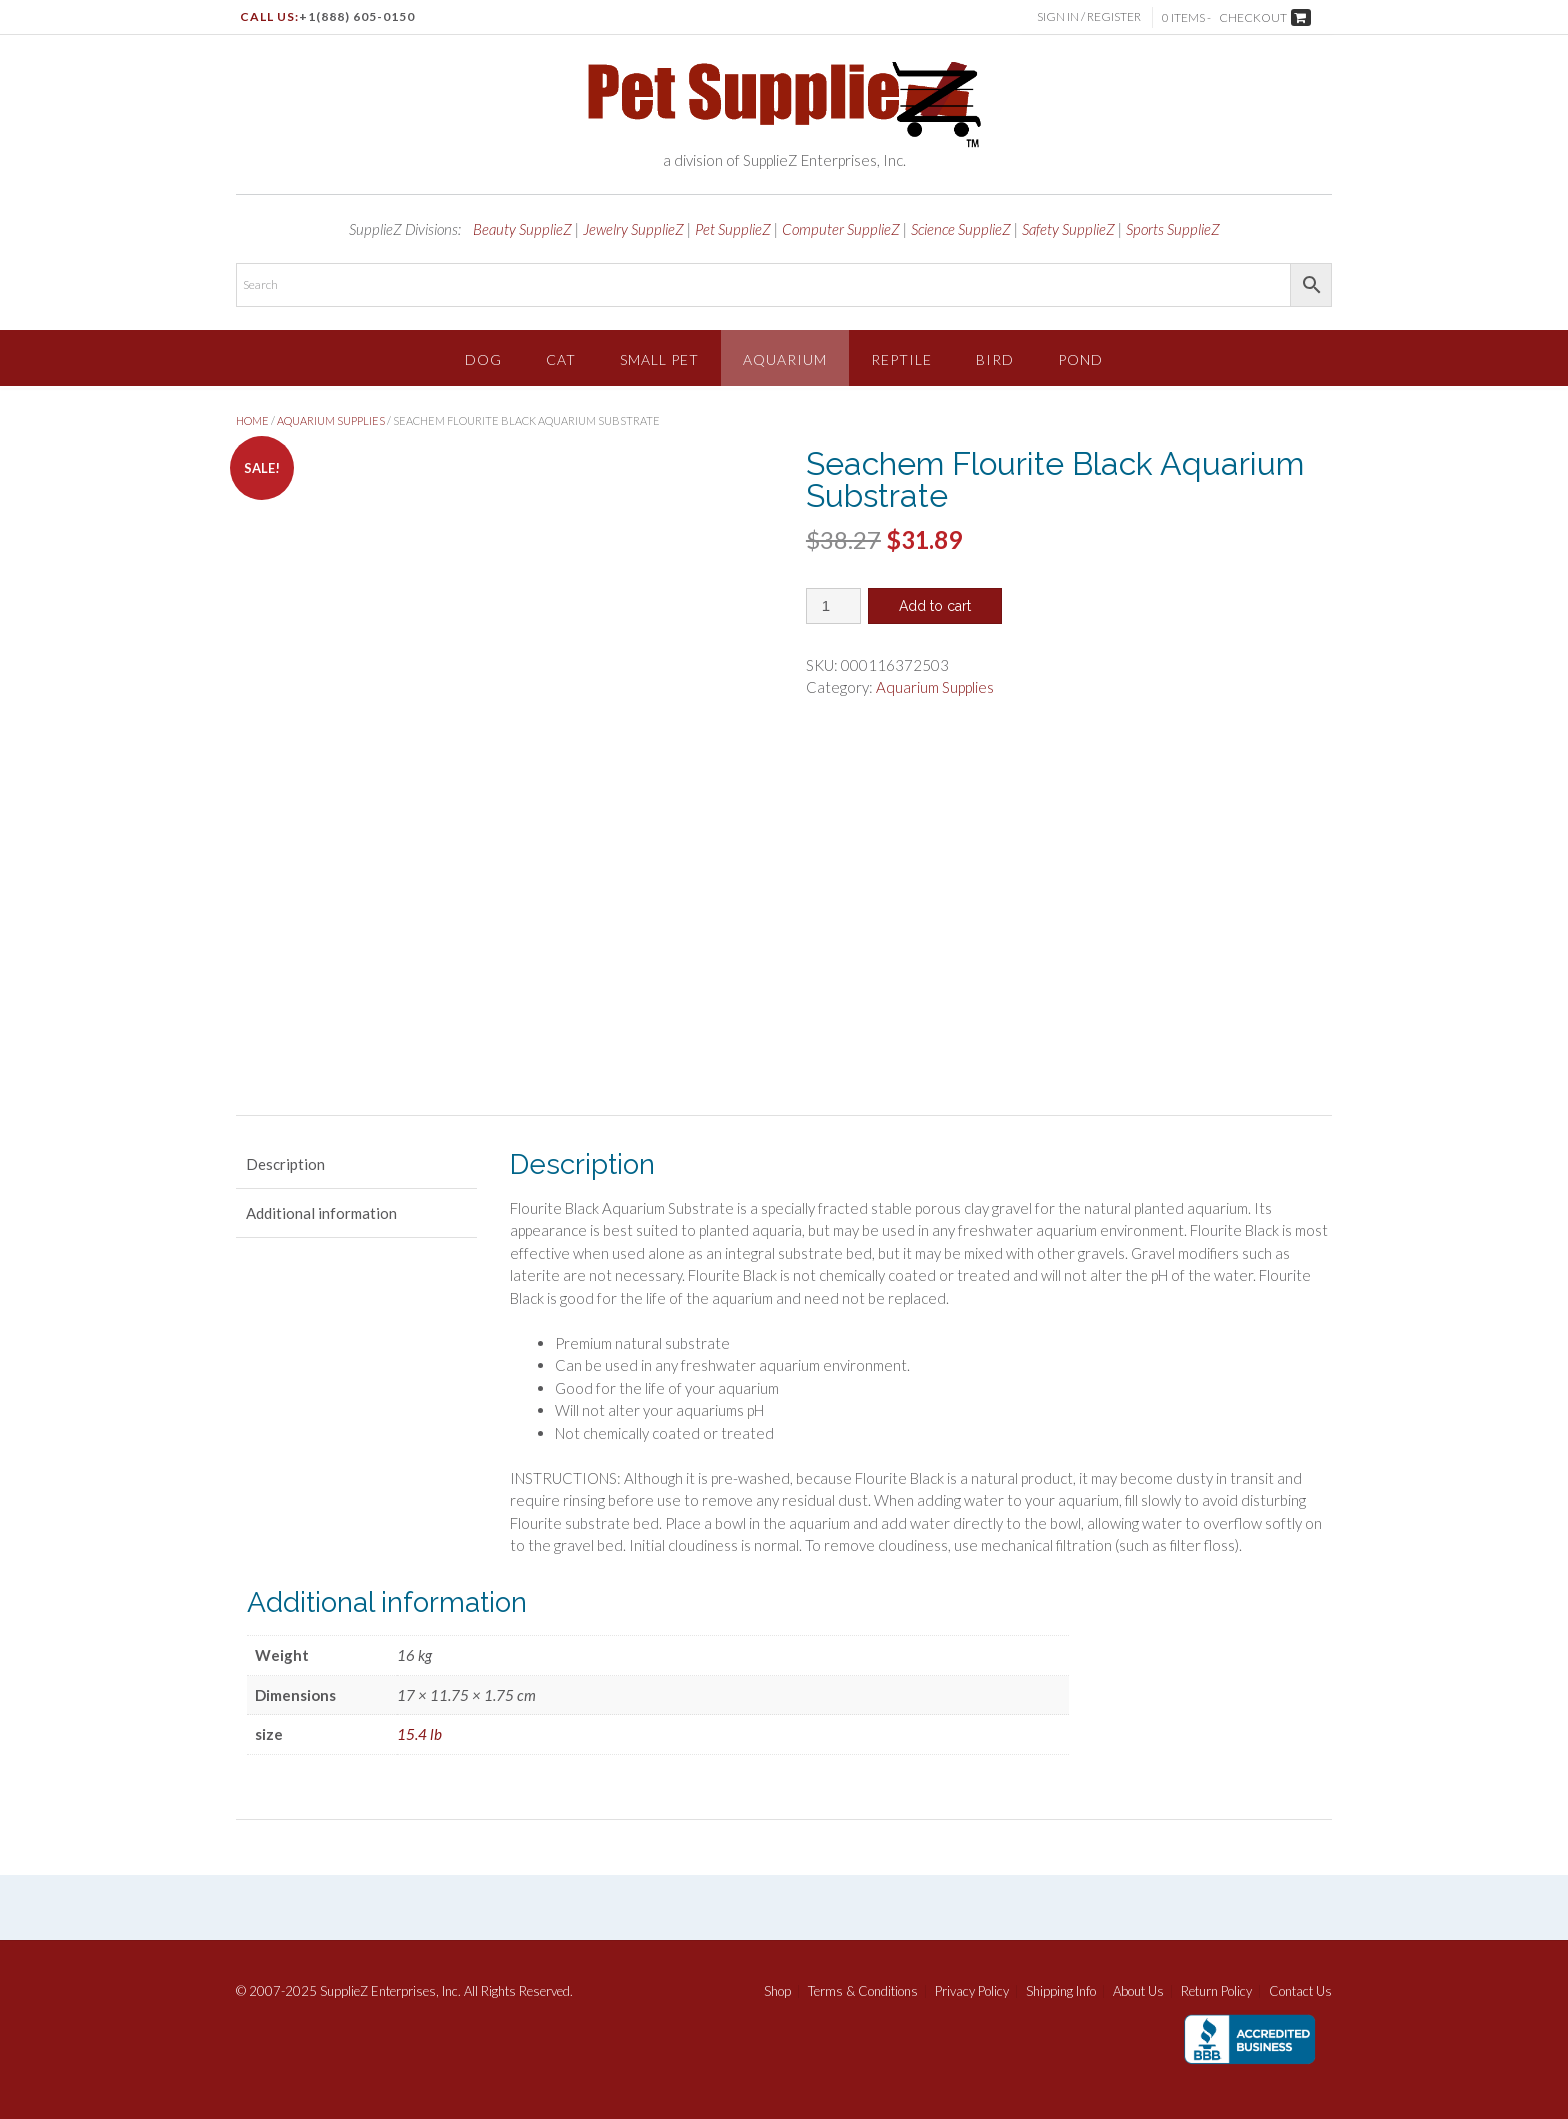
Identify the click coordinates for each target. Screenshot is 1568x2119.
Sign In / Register (1090, 16)
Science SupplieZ (961, 229)
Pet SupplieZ (733, 229)
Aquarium (785, 359)
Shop (777, 1991)
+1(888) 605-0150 (357, 16)
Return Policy (1216, 1991)
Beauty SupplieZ (522, 229)
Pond (1080, 359)
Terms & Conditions (863, 1991)
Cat (561, 359)
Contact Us (1300, 1991)
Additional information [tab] (321, 1213)
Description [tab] (285, 1164)
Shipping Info (1061, 1991)
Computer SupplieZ (841, 229)
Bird (995, 359)
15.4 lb (419, 1734)
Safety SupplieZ (1068, 229)
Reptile (901, 359)
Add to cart (935, 606)
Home (252, 420)
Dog (483, 359)
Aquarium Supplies (331, 420)
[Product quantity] (833, 606)
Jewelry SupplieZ (633, 229)
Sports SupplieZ (1173, 229)
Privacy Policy (972, 1991)
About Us (1138, 1991)
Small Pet (659, 359)
